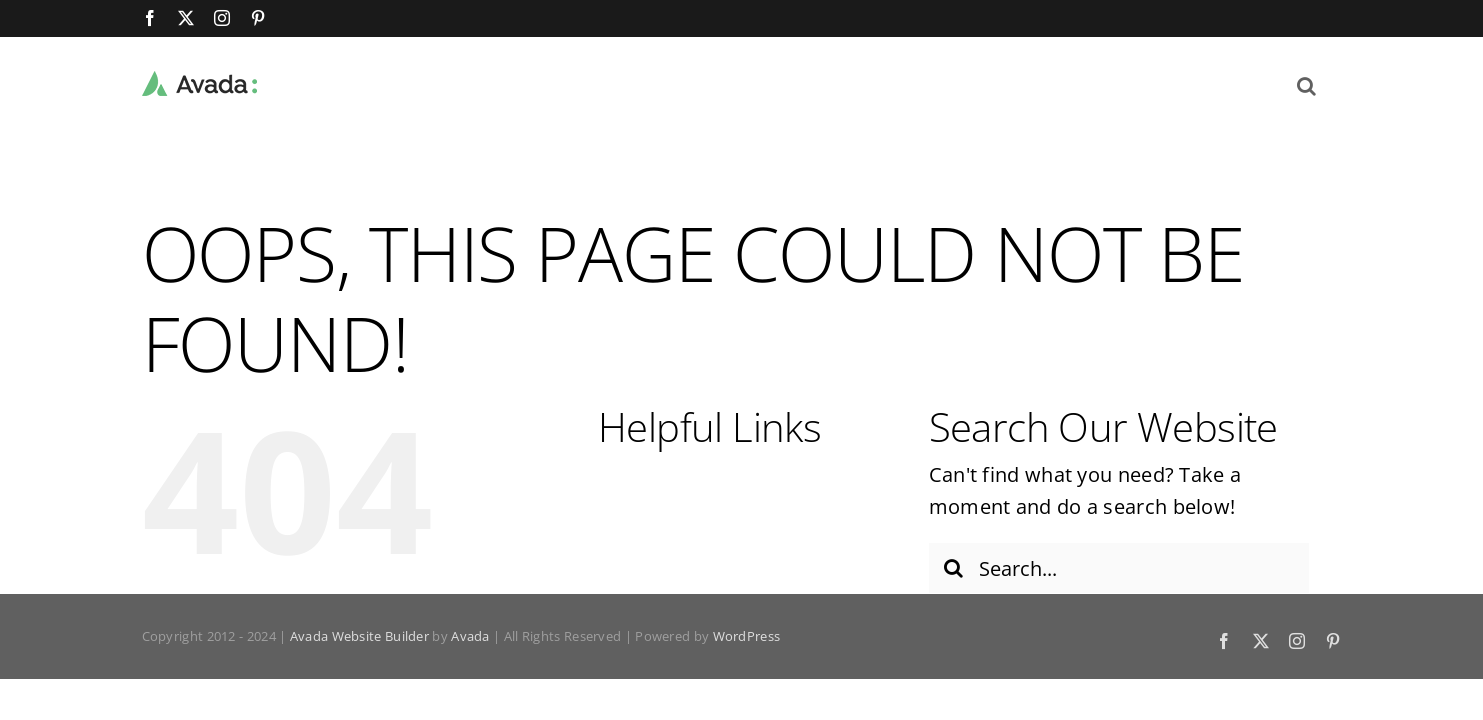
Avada (470, 636)
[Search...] (1119, 568)
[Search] (954, 568)
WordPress (747, 636)
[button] (1331, 84)
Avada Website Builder (359, 636)
